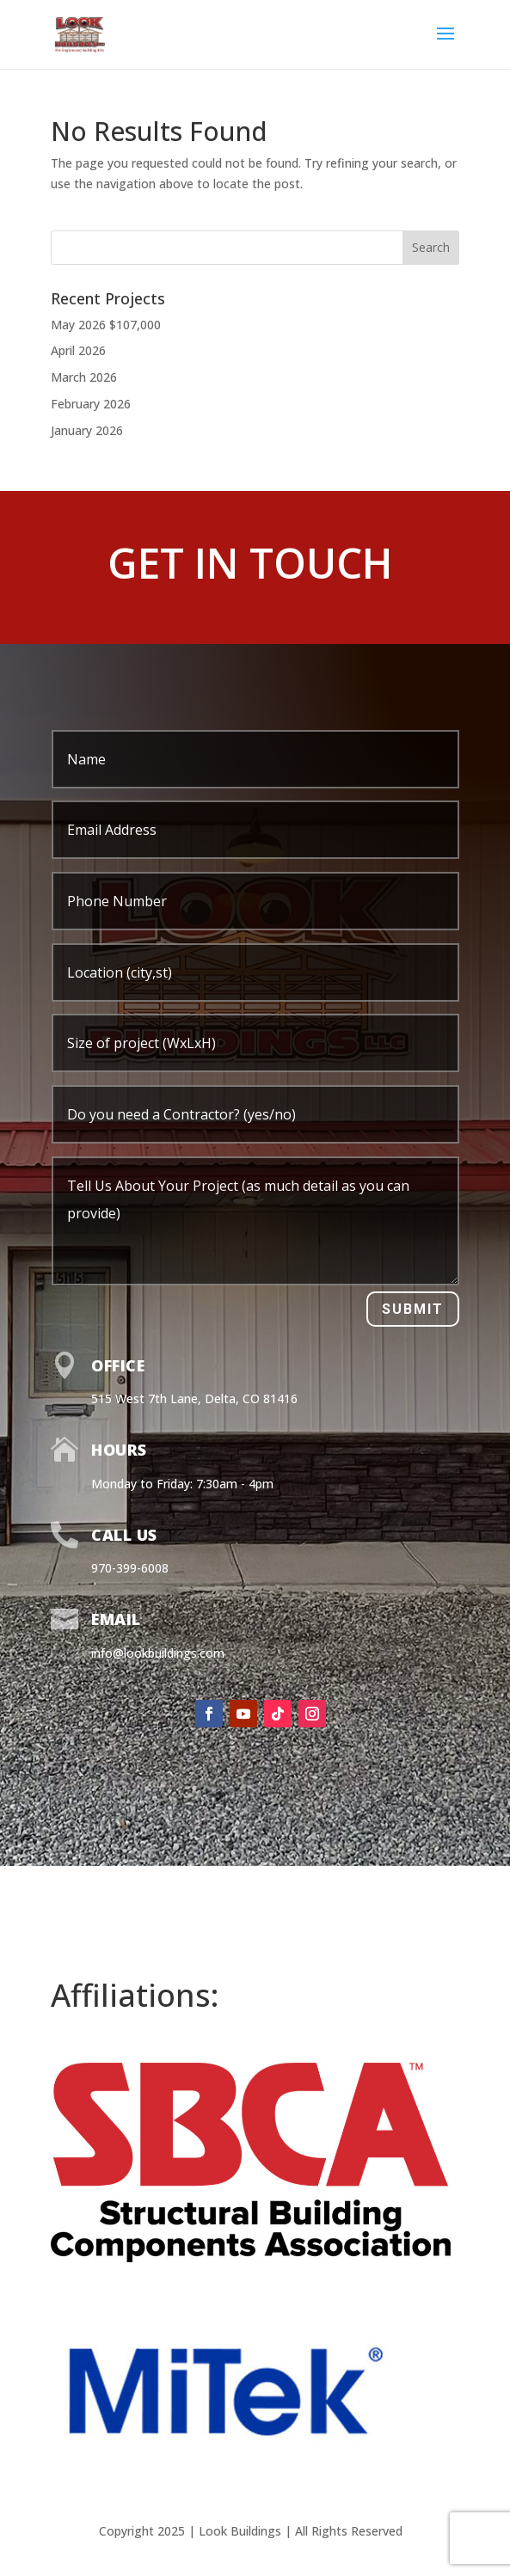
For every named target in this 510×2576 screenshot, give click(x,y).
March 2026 (84, 377)
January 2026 (87, 430)
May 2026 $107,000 (106, 324)
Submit (413, 1309)
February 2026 (91, 404)
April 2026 (78, 350)
